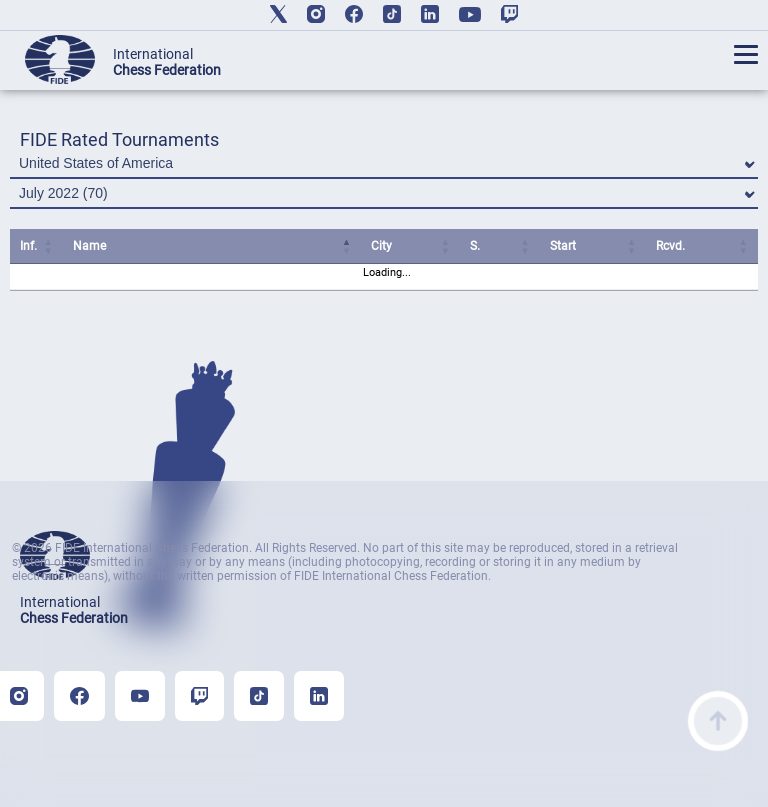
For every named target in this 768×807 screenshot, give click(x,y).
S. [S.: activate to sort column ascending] (475, 246)
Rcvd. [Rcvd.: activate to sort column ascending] (670, 246)
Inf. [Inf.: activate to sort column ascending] (28, 246)
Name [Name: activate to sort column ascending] (89, 246)
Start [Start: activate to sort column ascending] (563, 246)
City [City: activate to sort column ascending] (381, 246)
